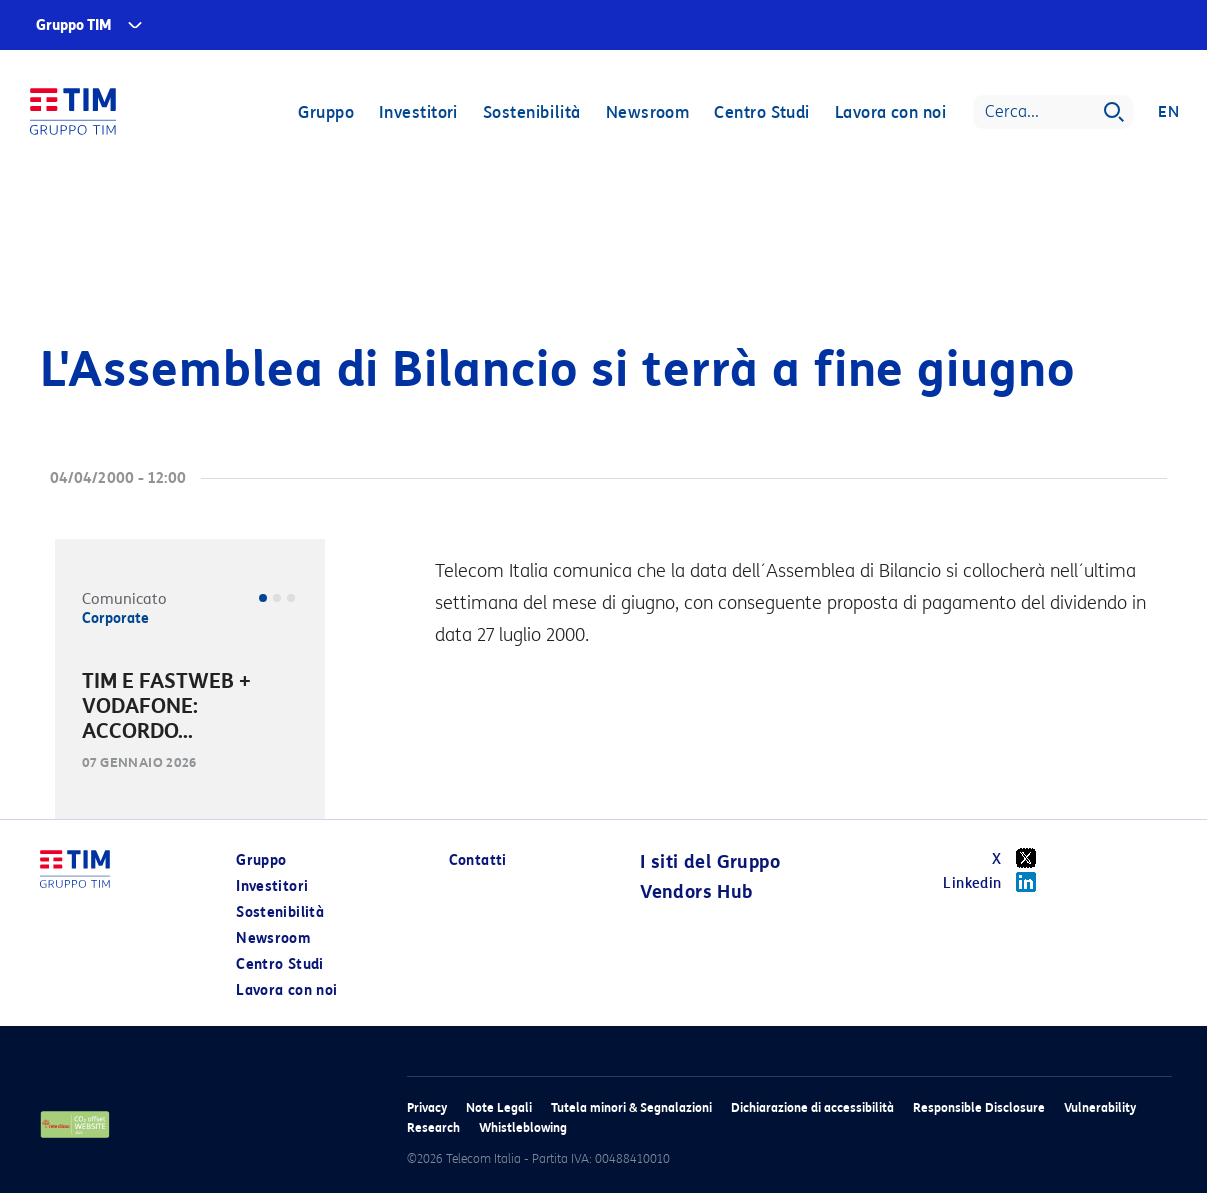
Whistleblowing (523, 1127)
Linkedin (996, 882)
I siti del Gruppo (710, 862)
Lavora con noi (890, 112)
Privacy (427, 1107)
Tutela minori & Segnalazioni (631, 1107)
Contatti (478, 860)
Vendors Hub (696, 892)
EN (1168, 112)
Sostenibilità (532, 112)
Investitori (418, 112)
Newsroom (648, 112)
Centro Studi (761, 112)
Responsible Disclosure (979, 1107)
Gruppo (326, 112)
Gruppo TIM (74, 25)
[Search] (1053, 112)
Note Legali (499, 1107)
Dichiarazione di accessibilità (812, 1107)
